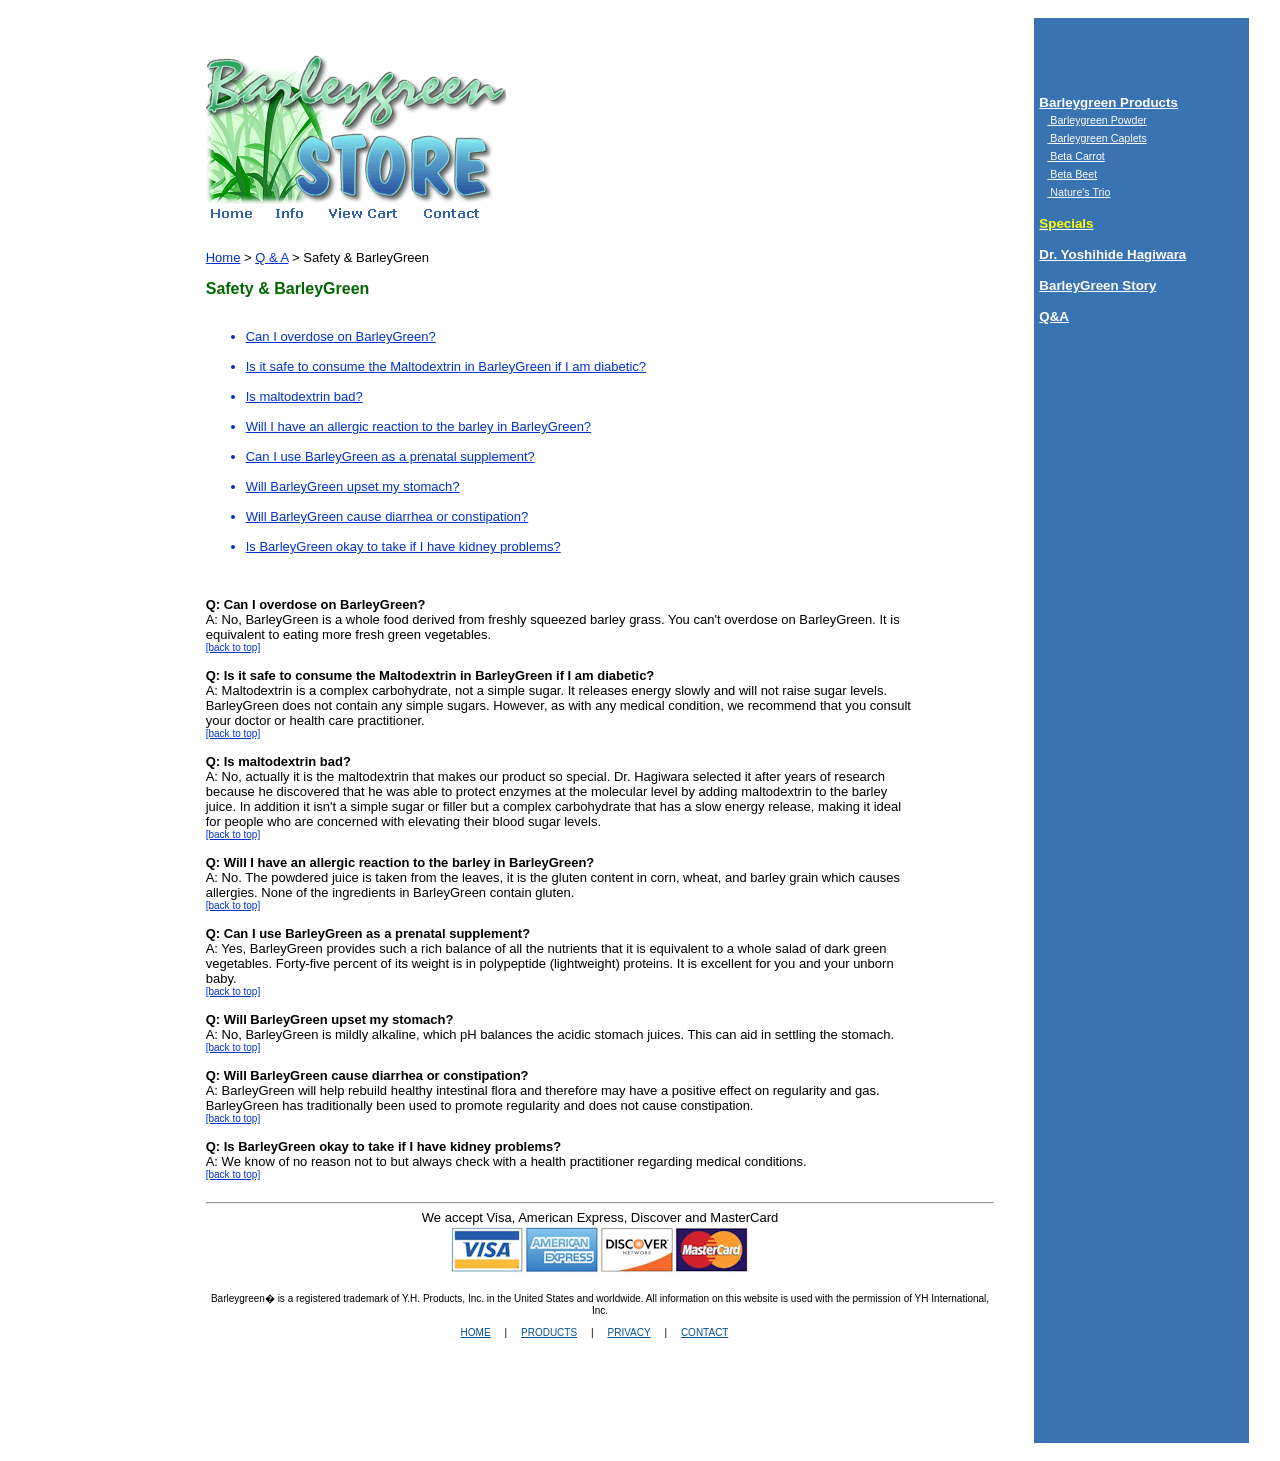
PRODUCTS (549, 1332)
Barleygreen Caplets (1097, 138)
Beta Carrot (1075, 156)
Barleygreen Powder (1097, 120)
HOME (476, 1332)
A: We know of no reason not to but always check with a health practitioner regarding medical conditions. (506, 1154)
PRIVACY (629, 1332)
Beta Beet (1072, 174)
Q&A (1054, 316)
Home (223, 257)
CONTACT (704, 1332)
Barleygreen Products (1108, 102)
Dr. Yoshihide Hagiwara (1112, 254)
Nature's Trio (1078, 192)
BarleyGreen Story (1097, 285)
